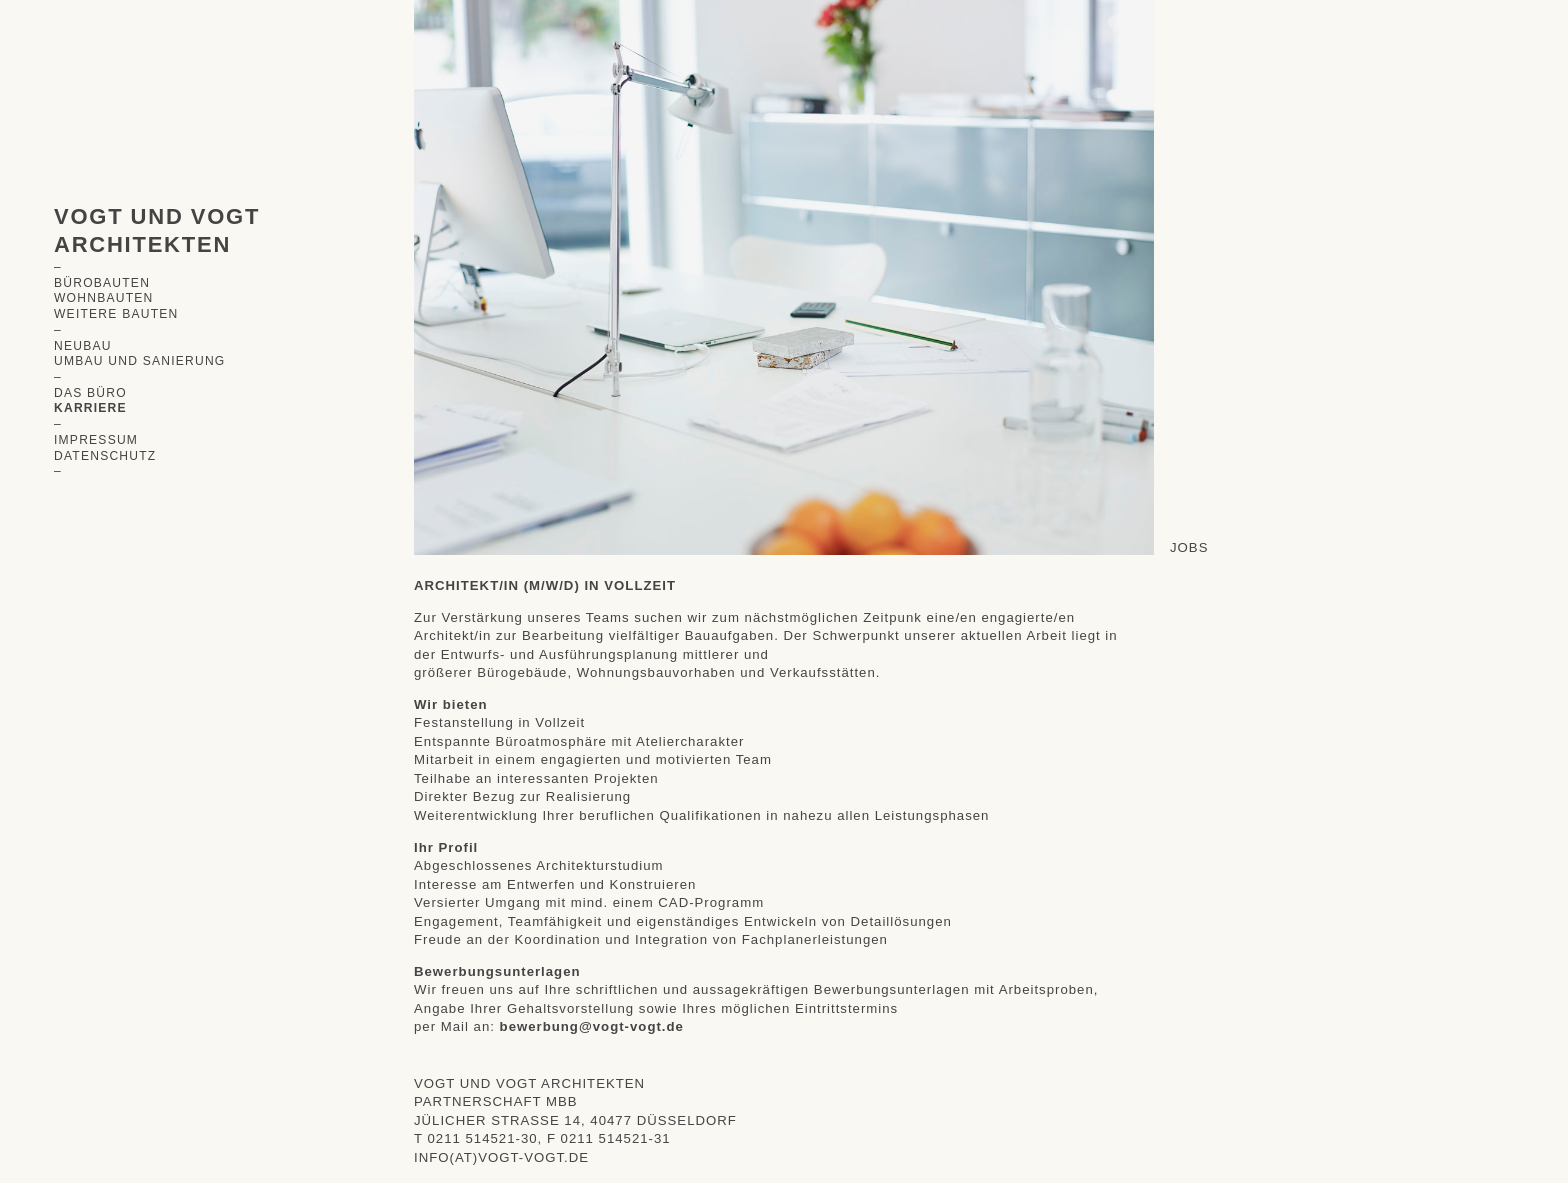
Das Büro (90, 393)
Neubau (83, 346)
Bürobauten (102, 283)
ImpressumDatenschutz (105, 448)
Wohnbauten (103, 298)
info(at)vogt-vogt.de (501, 1157)
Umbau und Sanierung (140, 361)
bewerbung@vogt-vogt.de (592, 1026)
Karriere (90, 408)
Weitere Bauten (116, 314)
